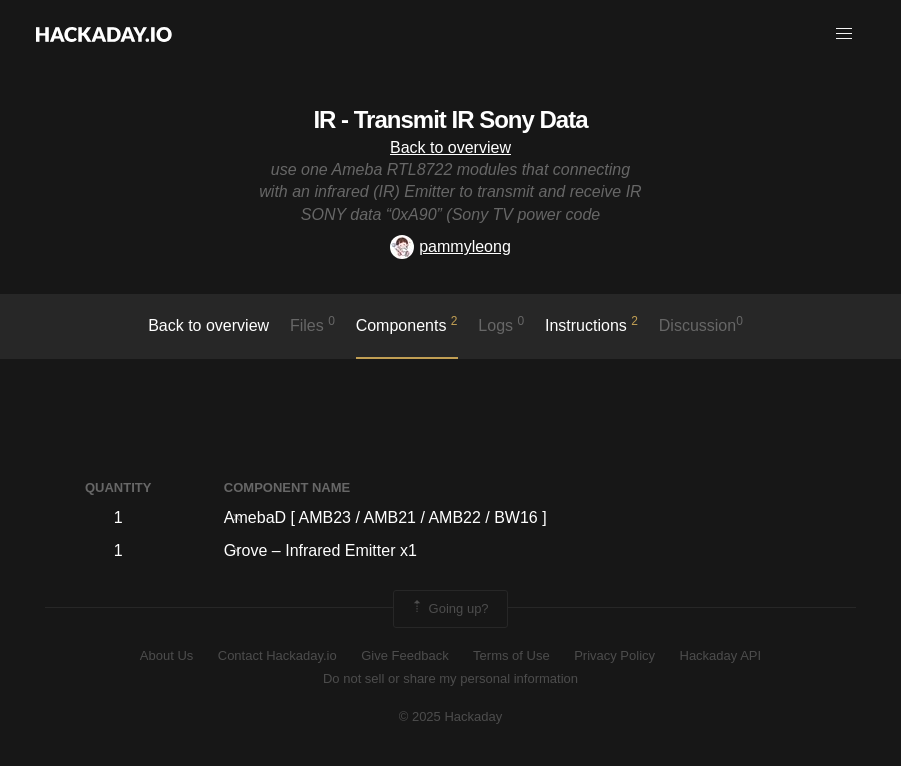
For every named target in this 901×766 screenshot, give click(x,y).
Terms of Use (511, 655)
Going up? (449, 609)
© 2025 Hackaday (451, 716)
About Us (166, 655)
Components (407, 324)
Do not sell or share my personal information (450, 678)
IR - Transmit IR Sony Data (450, 119)
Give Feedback (404, 655)
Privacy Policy (614, 655)
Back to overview (450, 147)
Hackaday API (721, 655)
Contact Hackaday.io (277, 655)
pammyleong (450, 246)
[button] (844, 34)
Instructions (591, 324)
